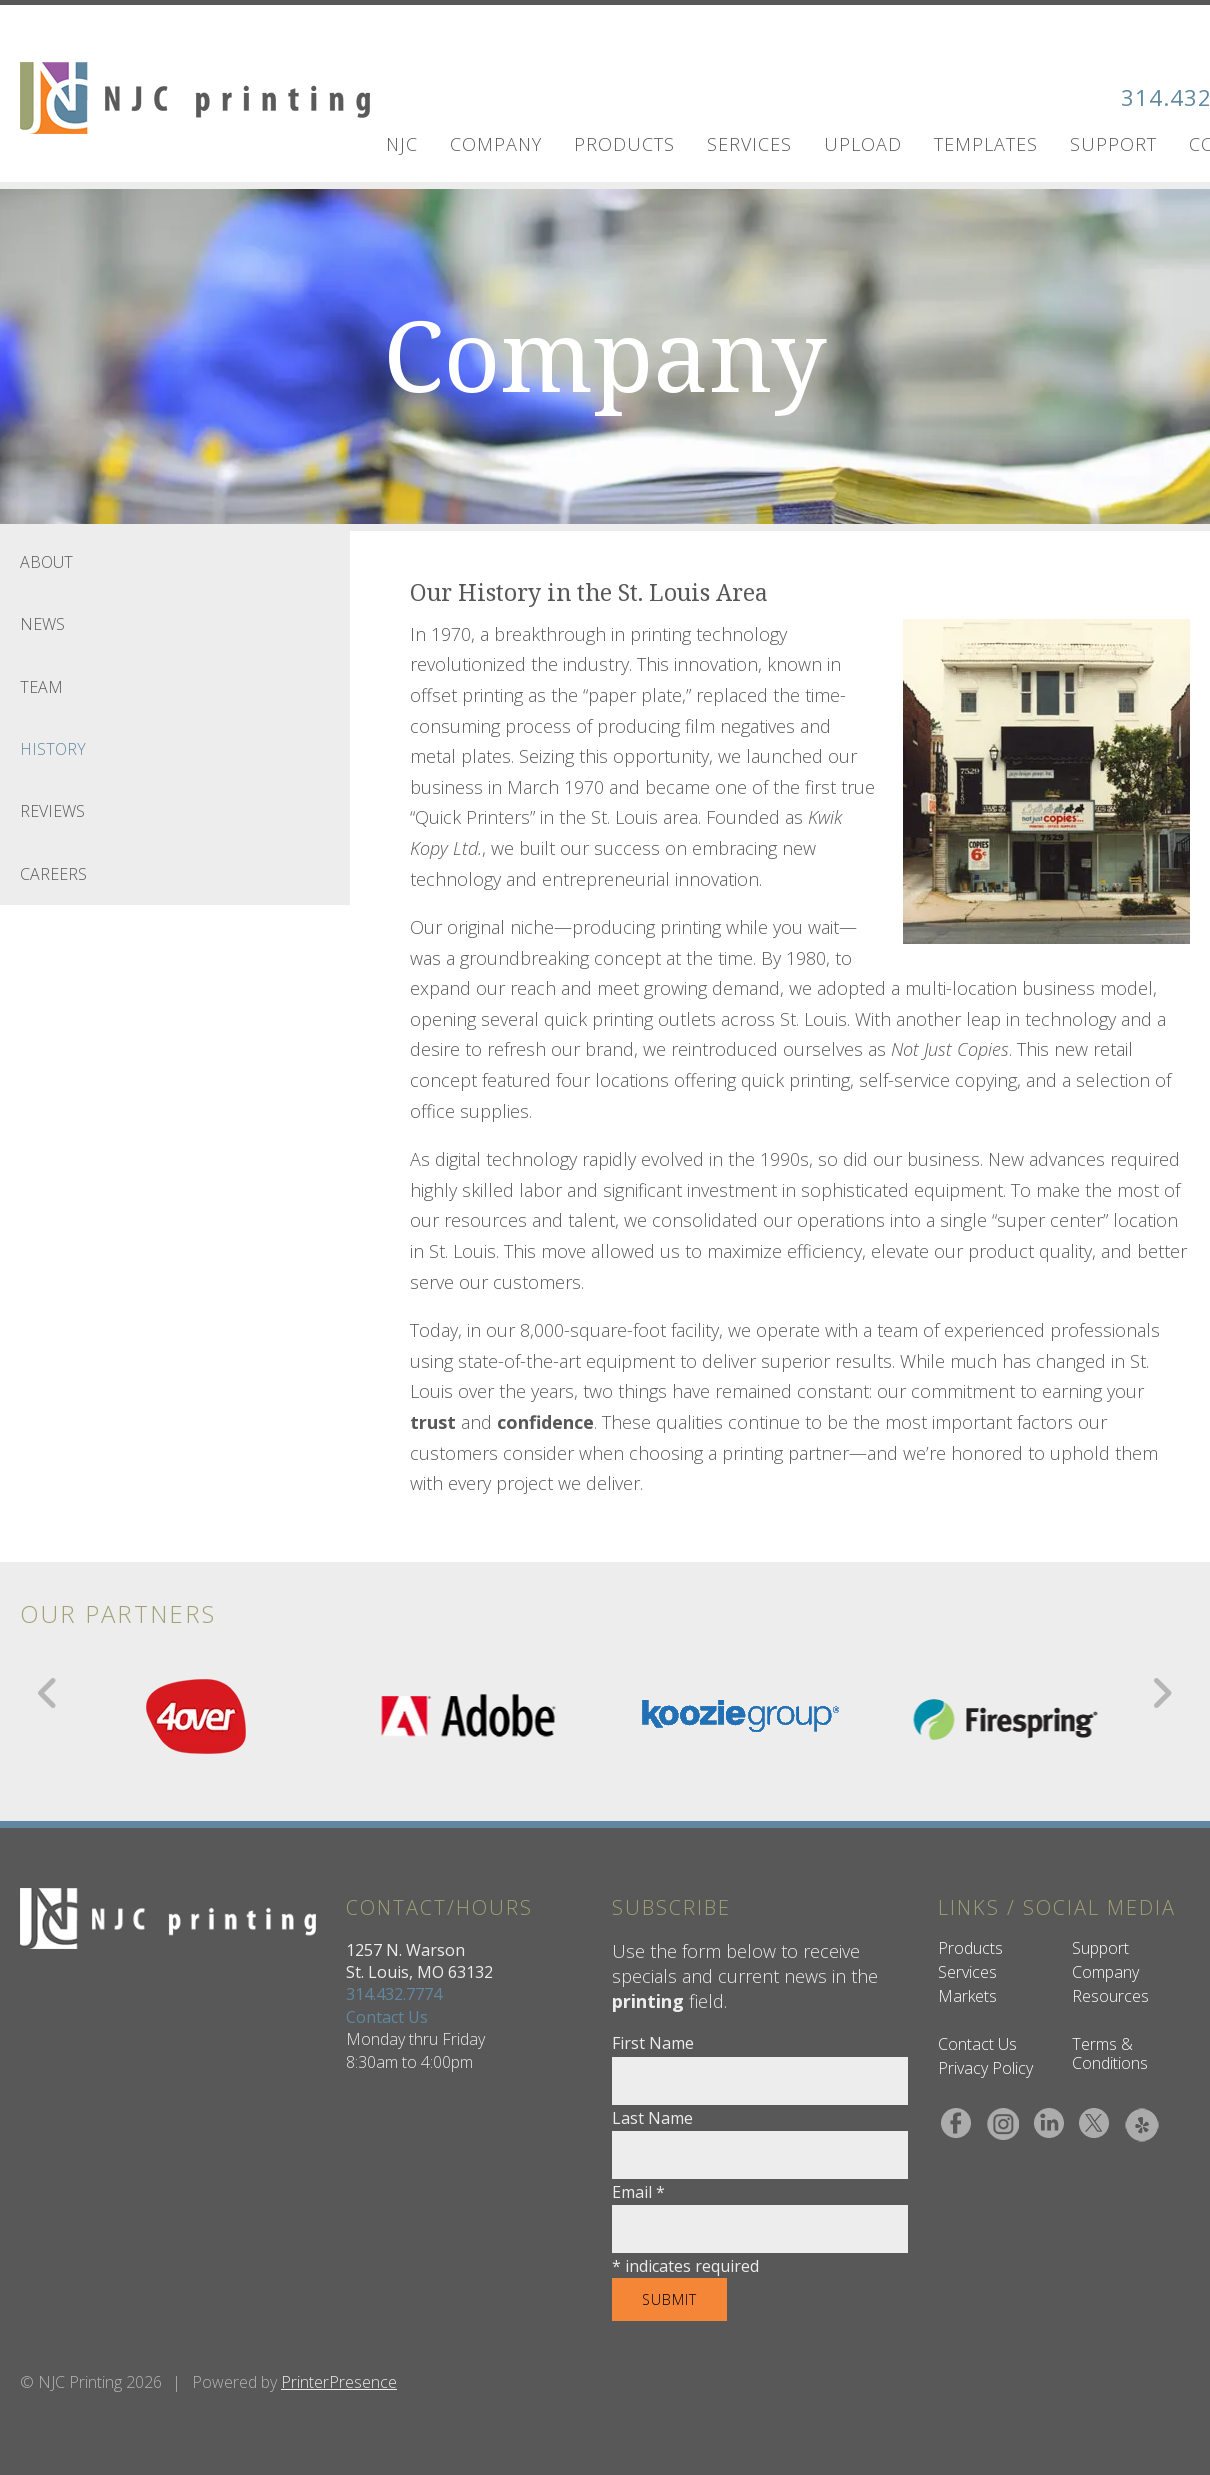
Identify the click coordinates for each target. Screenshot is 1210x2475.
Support (1113, 144)
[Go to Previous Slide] (48, 1693)
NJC (402, 144)
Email (638, 2192)
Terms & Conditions (1110, 2053)
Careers (53, 874)
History (53, 749)
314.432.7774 (394, 1994)
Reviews (52, 811)
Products (624, 144)
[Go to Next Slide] (1161, 1693)
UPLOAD (863, 144)
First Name (653, 2043)
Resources (1110, 1996)
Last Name (652, 2118)
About (46, 562)
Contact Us (387, 2017)
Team (41, 687)
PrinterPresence (339, 2382)
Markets (967, 1996)
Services (749, 144)
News (42, 624)
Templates (986, 144)
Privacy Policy (985, 2068)
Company (496, 144)
